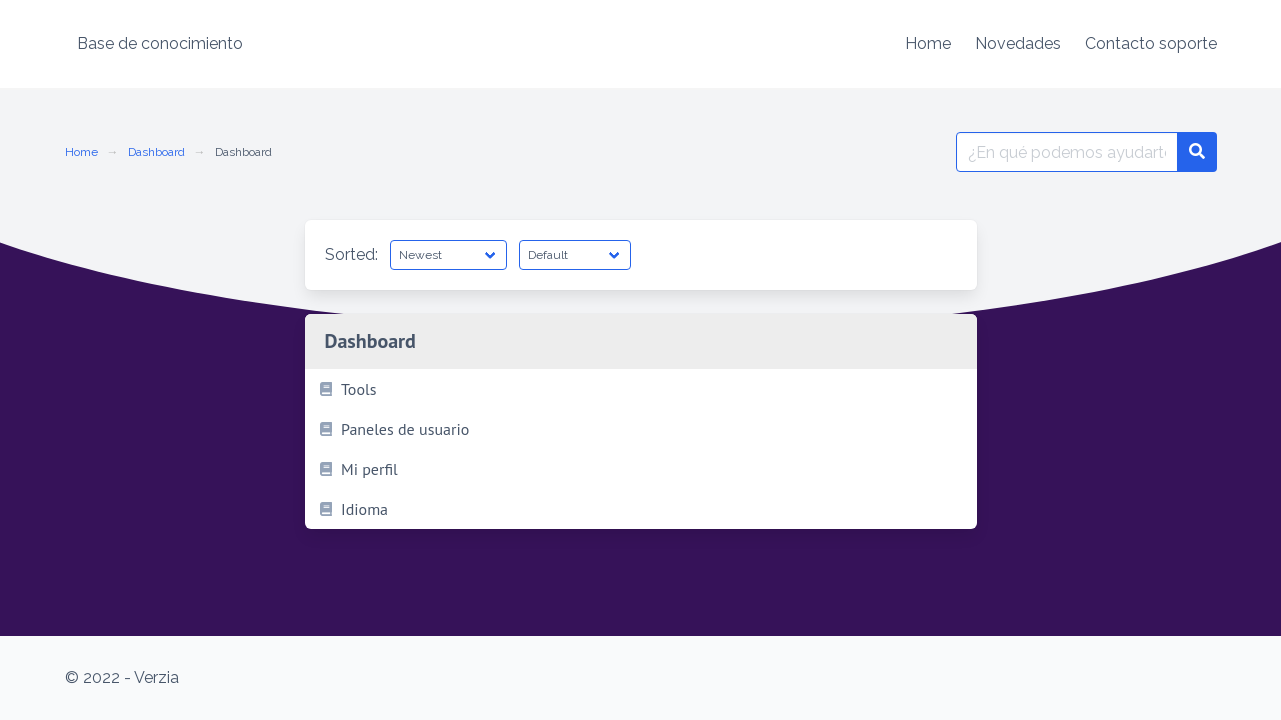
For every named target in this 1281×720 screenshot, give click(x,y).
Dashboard (156, 152)
